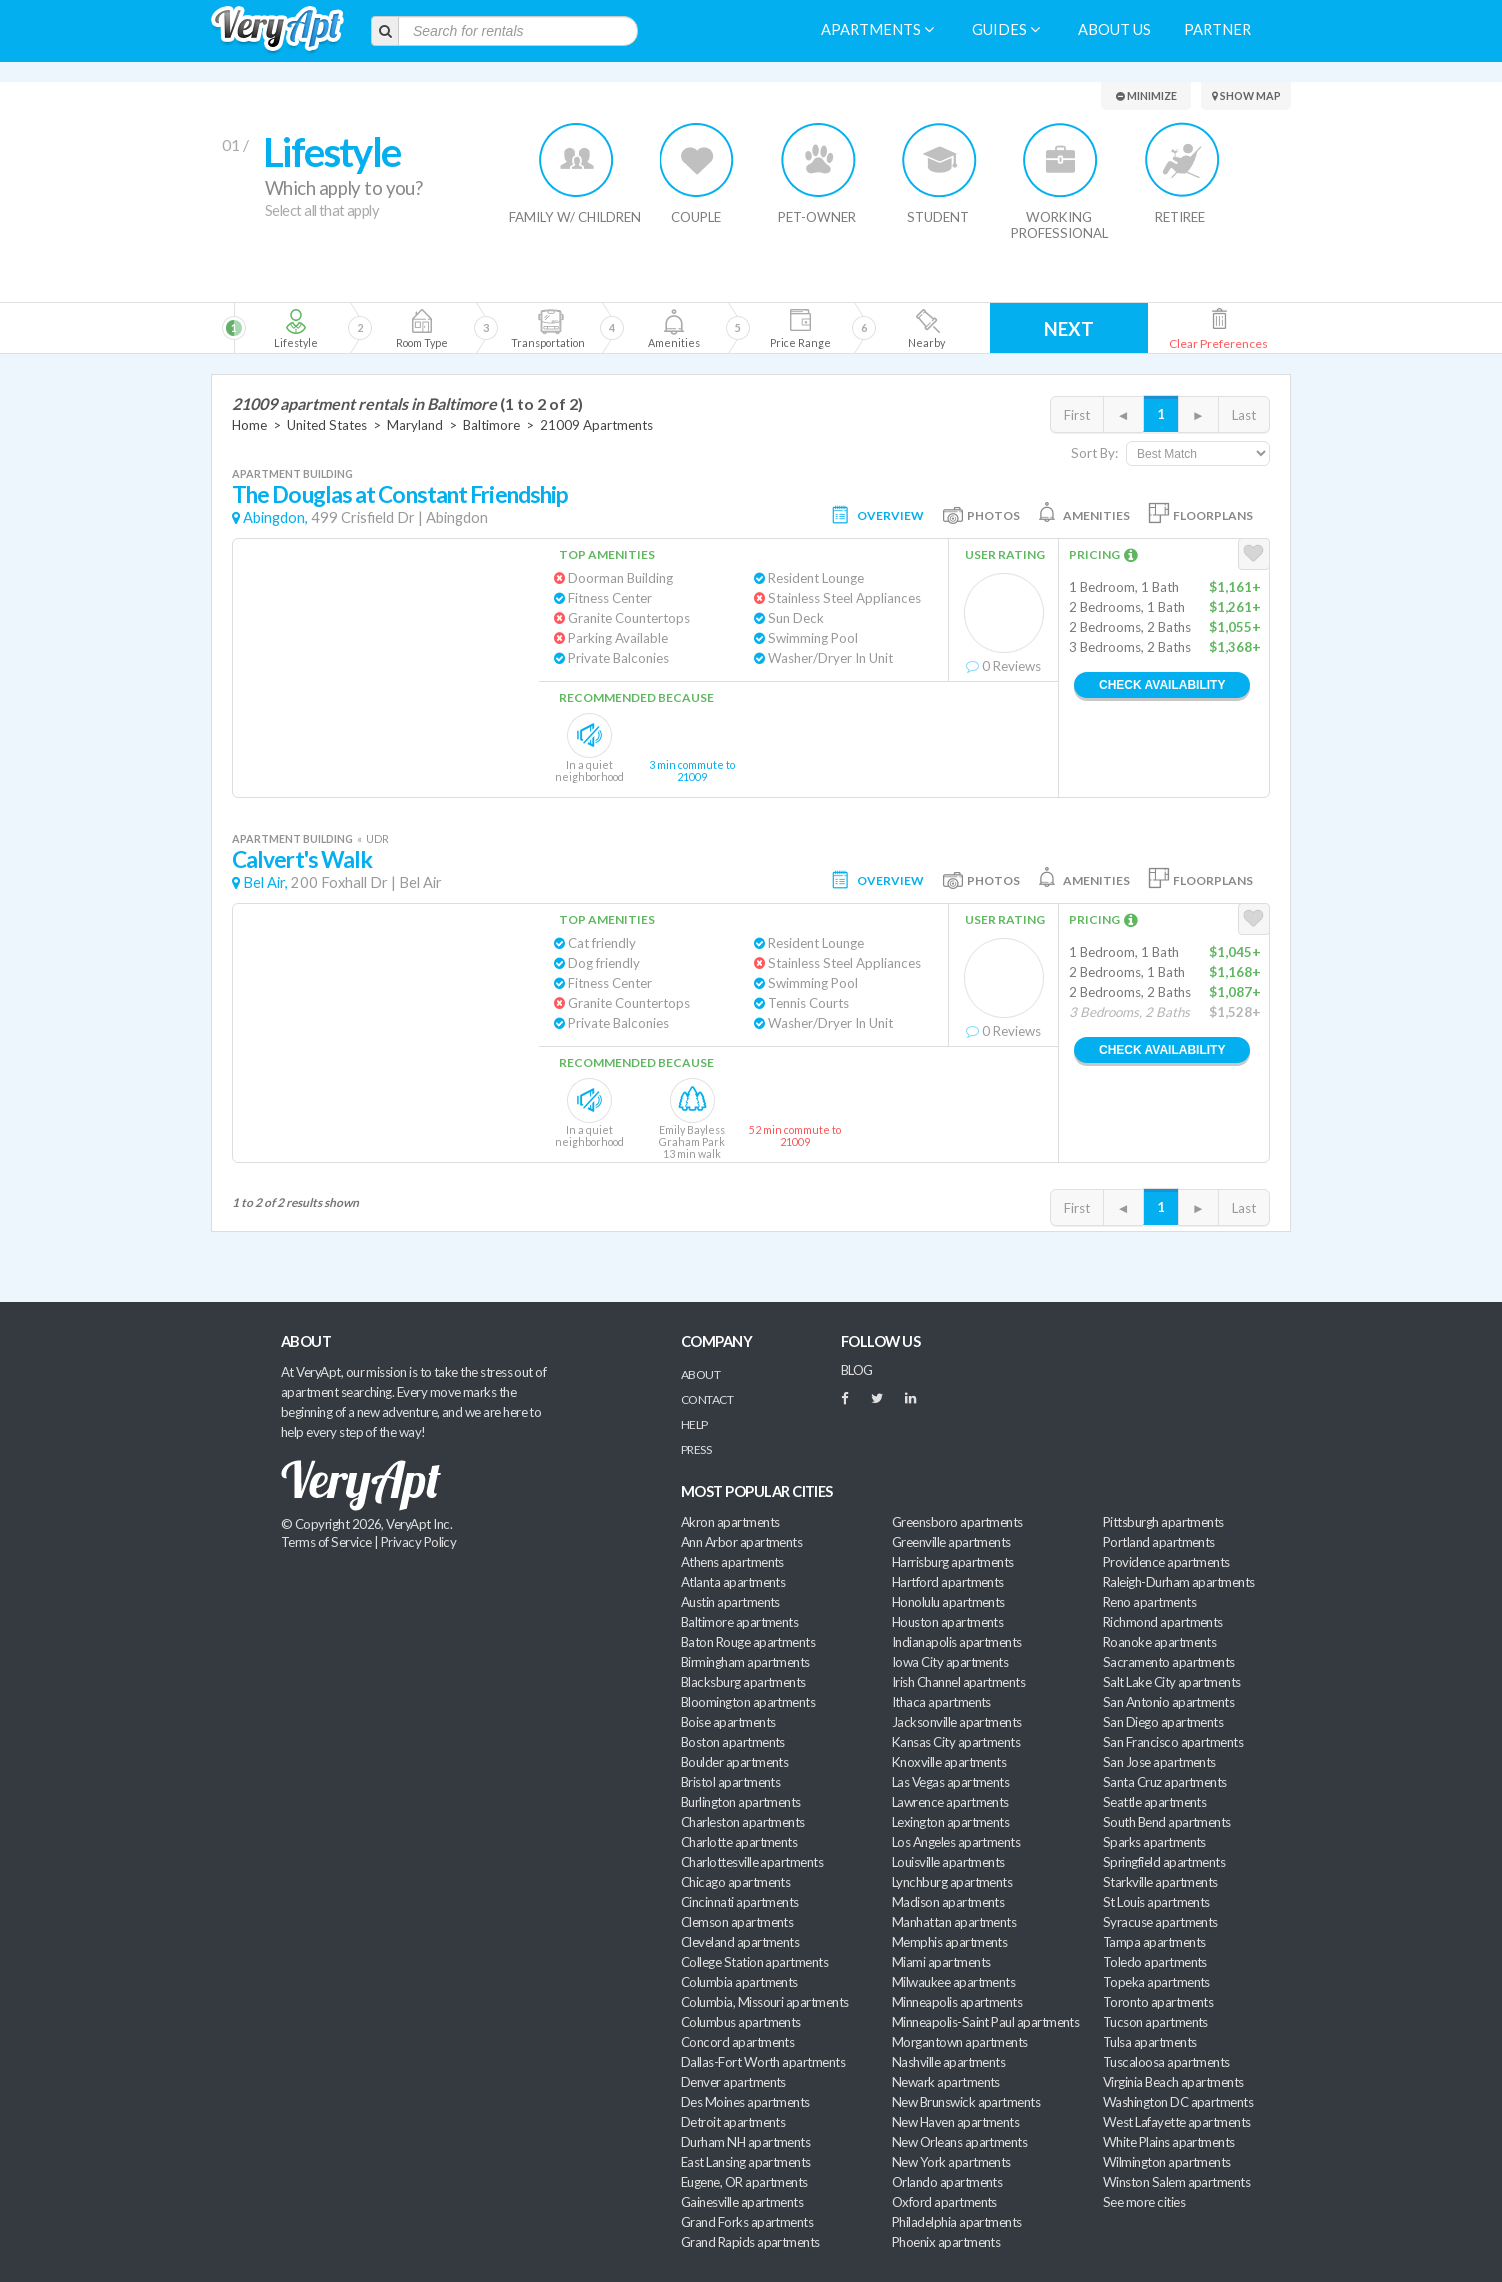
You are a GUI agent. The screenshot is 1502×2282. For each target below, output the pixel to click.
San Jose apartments (1159, 1762)
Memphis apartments (949, 1942)
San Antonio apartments (1168, 1702)
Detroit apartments (733, 2122)
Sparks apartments (1154, 1842)
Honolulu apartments (948, 1602)
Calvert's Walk (302, 859)
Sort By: (1094, 453)
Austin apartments (730, 1602)
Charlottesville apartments (752, 1862)
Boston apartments (733, 1742)
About (700, 1374)
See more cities (1144, 2202)
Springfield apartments (1164, 1862)
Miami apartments (941, 1962)
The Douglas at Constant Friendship (400, 494)
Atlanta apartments (733, 1582)
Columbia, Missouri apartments (765, 2002)
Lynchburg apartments (952, 1882)
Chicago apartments (735, 1882)
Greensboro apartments (957, 1522)
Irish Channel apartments (958, 1682)
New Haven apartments (955, 2122)
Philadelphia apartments (957, 2222)
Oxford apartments (944, 2202)
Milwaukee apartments (953, 1982)
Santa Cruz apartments (1165, 1782)
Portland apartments (1159, 1542)
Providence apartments (1166, 1562)
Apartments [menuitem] (877, 29)
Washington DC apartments (1178, 2102)
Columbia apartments (739, 1982)
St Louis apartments (1156, 1902)
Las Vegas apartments (950, 1782)
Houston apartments (947, 1622)
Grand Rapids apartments (750, 2242)
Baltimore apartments (739, 1622)
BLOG (857, 1370)
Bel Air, (265, 882)
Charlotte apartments (739, 1842)
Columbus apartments (741, 2022)
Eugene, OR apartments (744, 2182)
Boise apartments (728, 1722)
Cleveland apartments (740, 1942)
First (1077, 415)
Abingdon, (275, 517)
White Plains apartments (1169, 2142)
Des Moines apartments (745, 2102)
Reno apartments (1149, 1602)
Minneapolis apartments (957, 2002)
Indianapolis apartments (957, 1642)
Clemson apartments (737, 1922)
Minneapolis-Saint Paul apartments (985, 2022)
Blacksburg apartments (743, 1682)
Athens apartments (732, 1562)
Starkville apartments (1160, 1882)
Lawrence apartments (950, 1802)
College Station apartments (754, 1962)
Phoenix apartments (946, 2242)
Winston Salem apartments (1176, 2182)
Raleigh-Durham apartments (1179, 1582)
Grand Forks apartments (747, 2222)
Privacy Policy (419, 1542)
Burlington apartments (741, 1802)
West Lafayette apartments (1177, 2122)
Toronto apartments (1158, 2002)
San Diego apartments (1163, 1722)
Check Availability (1162, 685)
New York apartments (951, 2162)
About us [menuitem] (1114, 29)
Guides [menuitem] (1006, 29)
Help (694, 1424)
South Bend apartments (1167, 1822)
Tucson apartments (1155, 2022)
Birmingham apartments (745, 1662)
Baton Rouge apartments (748, 1642)
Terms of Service (326, 1542)
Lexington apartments (950, 1822)
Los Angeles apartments (956, 1842)
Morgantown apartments (960, 2042)
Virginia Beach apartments (1173, 2082)
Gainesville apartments (742, 2202)
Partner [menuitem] (1217, 29)
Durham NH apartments (745, 2142)
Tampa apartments (1154, 1942)
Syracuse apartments (1160, 1922)
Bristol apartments (730, 1782)
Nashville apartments (948, 2062)
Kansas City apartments (956, 1742)
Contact (707, 1399)
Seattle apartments (1154, 1802)
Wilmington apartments (1167, 2162)
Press (696, 1449)
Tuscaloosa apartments (1166, 2062)
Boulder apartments (734, 1762)
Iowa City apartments (950, 1662)
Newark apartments (946, 2082)
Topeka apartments (1156, 1982)
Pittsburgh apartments (1163, 1522)
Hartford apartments (948, 1582)
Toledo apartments (1155, 1962)
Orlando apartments (947, 2182)
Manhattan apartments (954, 1922)
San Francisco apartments (1173, 1742)
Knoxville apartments (949, 1762)
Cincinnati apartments (740, 1902)
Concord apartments (737, 2042)
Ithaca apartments (941, 1702)
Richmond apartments (1163, 1622)
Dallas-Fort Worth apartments (763, 2062)
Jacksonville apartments (957, 1722)
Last (1244, 415)
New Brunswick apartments (966, 2102)
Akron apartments (730, 1522)
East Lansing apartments (746, 2162)
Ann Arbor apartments (741, 1542)
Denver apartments (733, 2082)
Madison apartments (948, 1902)
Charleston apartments (743, 1822)
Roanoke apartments (1159, 1642)
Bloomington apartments (748, 1702)
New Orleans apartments (959, 2142)
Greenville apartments (951, 1542)
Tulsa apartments (1149, 2042)
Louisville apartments (948, 1862)
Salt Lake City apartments (1172, 1682)
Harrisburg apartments (953, 1562)
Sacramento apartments (1169, 1662)
